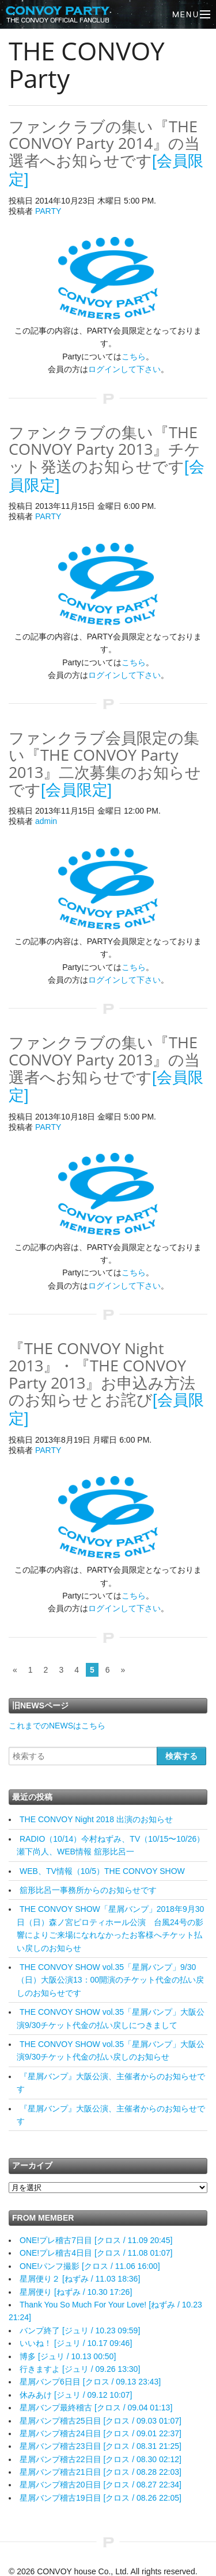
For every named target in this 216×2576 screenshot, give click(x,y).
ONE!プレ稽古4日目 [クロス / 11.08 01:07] (96, 2252)
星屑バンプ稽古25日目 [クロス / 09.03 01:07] (100, 2420)
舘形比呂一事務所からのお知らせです (88, 1890)
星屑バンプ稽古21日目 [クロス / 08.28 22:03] (100, 2472)
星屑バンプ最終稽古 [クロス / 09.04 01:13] (96, 2407)
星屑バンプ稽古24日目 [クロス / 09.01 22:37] (100, 2433)
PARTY (48, 211)
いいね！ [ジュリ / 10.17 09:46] (76, 2343)
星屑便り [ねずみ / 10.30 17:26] (76, 2292)
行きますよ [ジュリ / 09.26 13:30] (80, 2369)
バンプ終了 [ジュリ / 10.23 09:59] (80, 2330)
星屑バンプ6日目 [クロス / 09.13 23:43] (90, 2381)
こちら (134, 356)
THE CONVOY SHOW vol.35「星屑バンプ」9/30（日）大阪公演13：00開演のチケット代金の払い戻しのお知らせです (110, 1980)
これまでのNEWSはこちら (57, 1725)
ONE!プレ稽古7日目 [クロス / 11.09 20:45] (96, 2240)
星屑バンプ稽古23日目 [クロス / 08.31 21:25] (100, 2446)
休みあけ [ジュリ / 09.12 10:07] (76, 2394)
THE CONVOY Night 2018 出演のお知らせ (96, 1819)
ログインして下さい (124, 369)
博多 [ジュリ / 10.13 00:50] (68, 2356)
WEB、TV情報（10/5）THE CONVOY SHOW (102, 1871)
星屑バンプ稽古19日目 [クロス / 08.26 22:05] (100, 2497)
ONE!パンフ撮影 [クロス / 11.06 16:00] (90, 2266)
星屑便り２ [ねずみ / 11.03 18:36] (80, 2278)
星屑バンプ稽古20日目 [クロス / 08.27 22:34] (100, 2484)
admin (46, 821)
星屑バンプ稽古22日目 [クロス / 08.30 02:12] (100, 2459)
